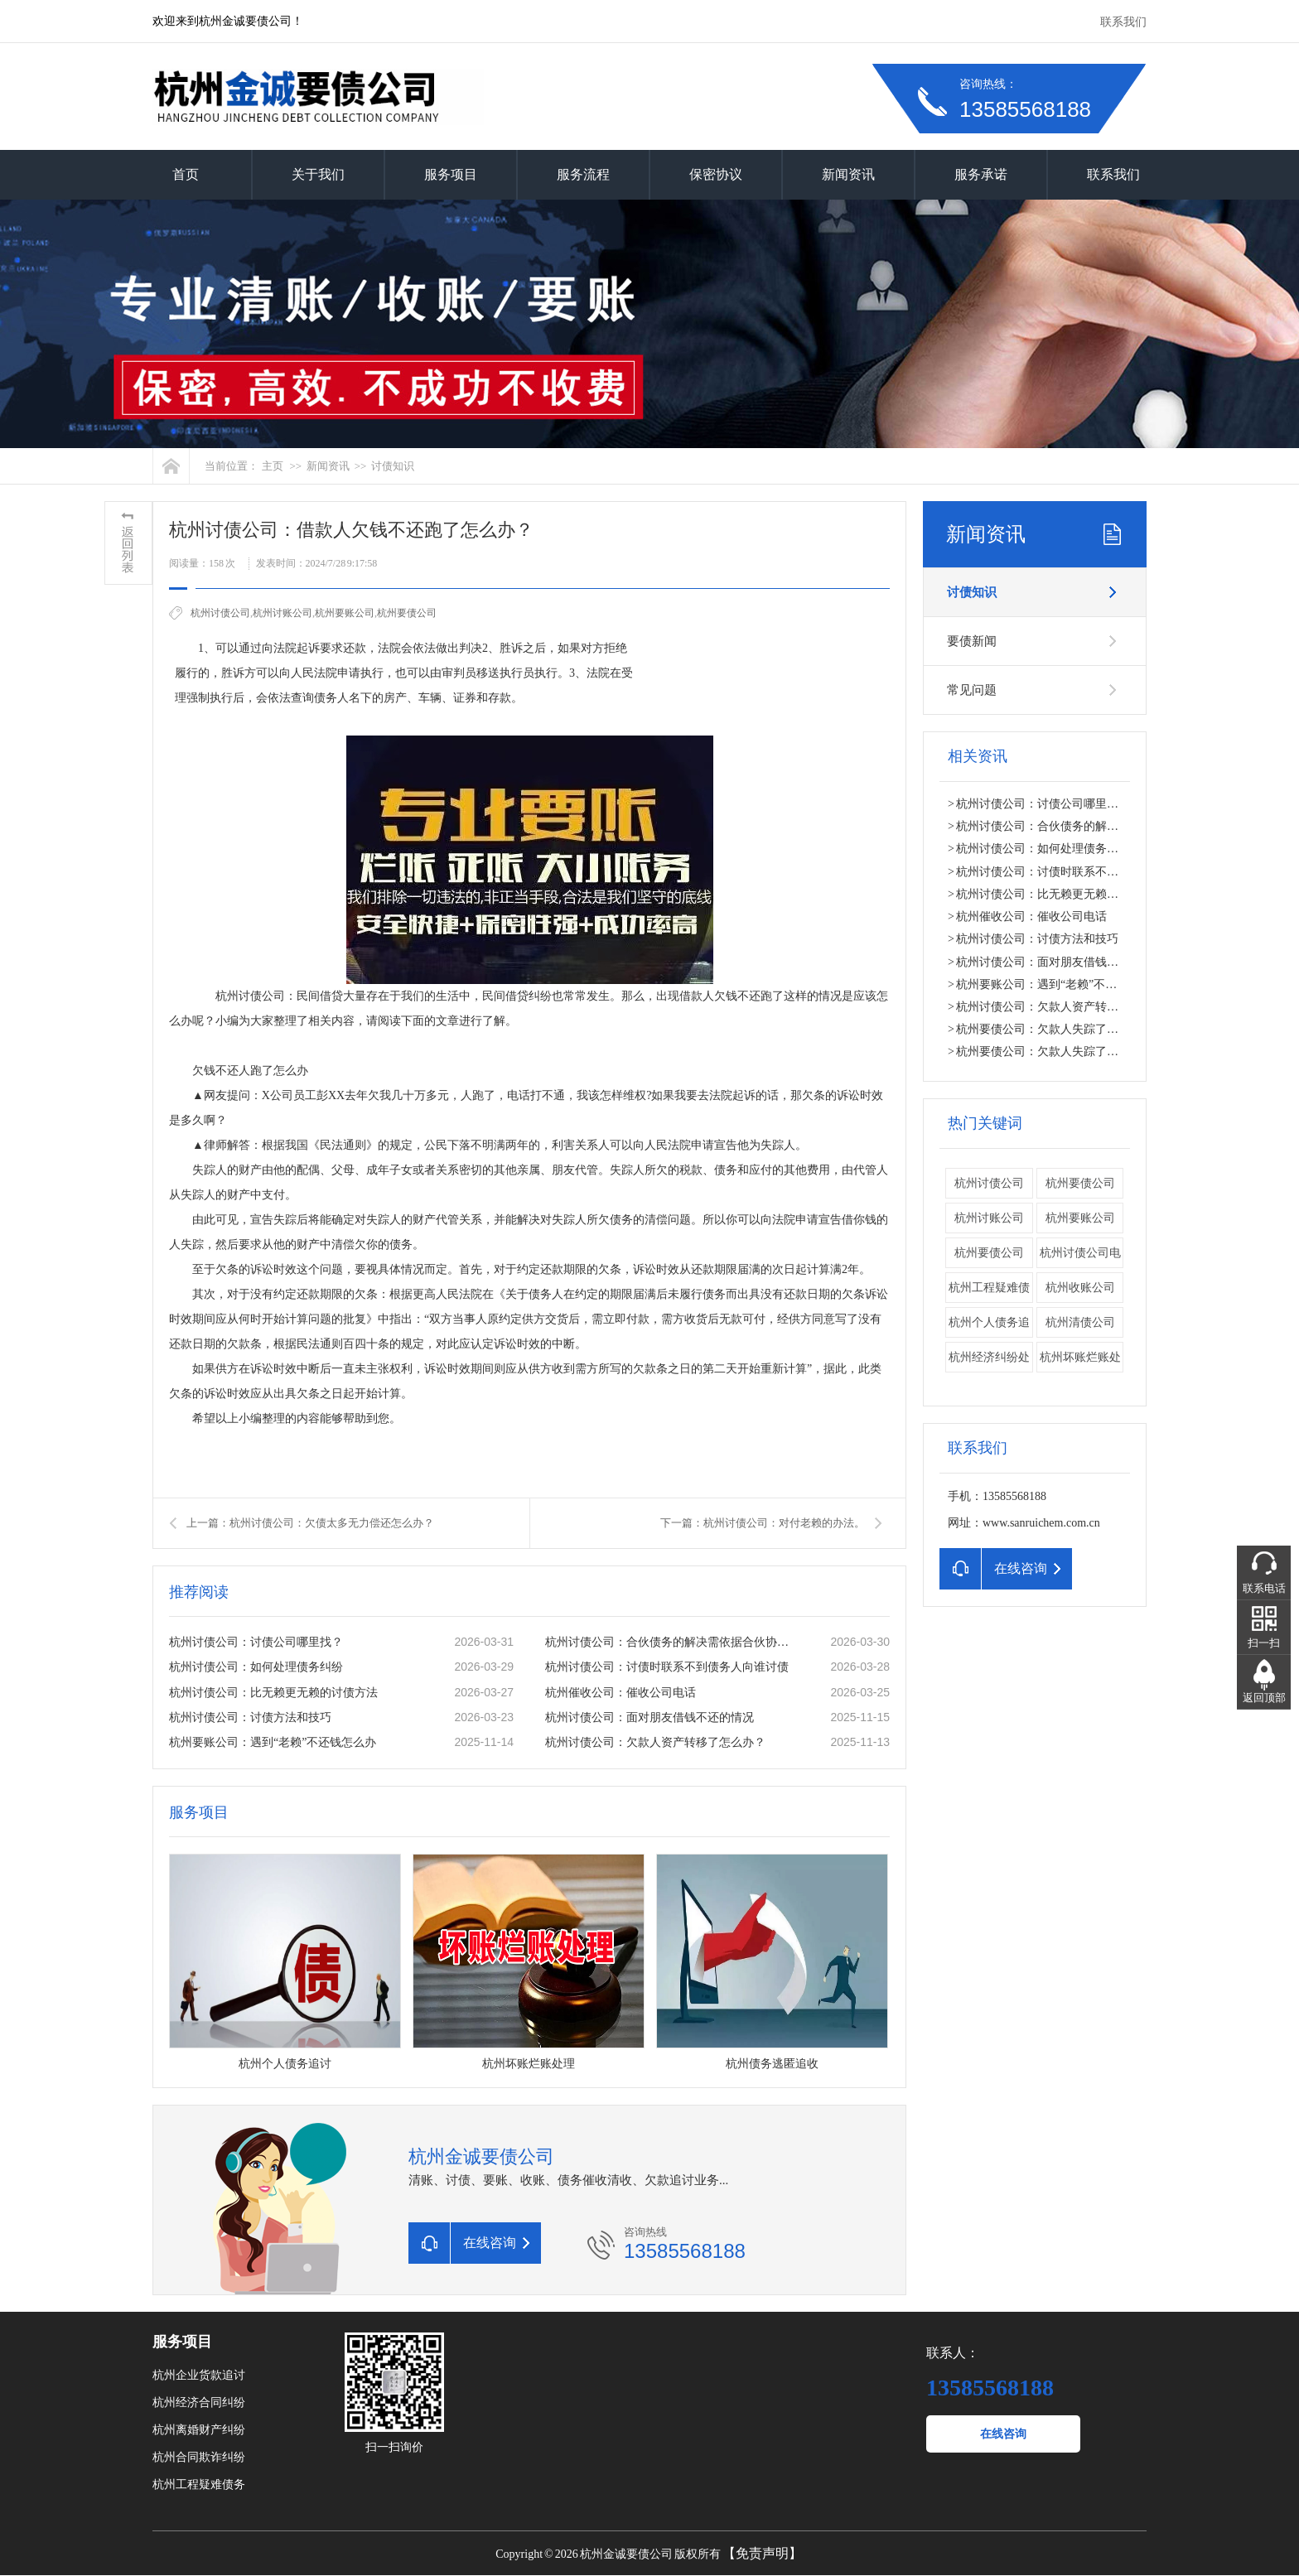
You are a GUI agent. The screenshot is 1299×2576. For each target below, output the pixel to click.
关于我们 (318, 174)
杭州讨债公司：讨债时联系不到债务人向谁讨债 (667, 1667)
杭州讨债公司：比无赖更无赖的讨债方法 (273, 1692)
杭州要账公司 (344, 613)
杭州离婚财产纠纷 (198, 2430)
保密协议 (715, 174)
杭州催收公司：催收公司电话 (620, 1692)
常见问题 (972, 690)
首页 (185, 174)
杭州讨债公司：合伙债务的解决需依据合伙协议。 (670, 1642)
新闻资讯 (848, 174)
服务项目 (450, 174)
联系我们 (1123, 22)
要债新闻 (972, 641)
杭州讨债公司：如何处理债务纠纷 (256, 1667)
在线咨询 (1003, 2434)
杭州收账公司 (1080, 1287)
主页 (272, 466)
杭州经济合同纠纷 (198, 2402)
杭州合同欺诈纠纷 (198, 2457)
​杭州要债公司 (407, 613)
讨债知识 (392, 466)
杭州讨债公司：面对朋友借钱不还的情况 (649, 1717)
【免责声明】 (762, 2553)
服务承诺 (980, 174)
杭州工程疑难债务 (198, 2484)
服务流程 (583, 174)
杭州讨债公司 (220, 613)
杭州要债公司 (1080, 1183)
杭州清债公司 (1080, 1322)
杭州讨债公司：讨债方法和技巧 (250, 1717)
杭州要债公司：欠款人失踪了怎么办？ (1054, 1029)
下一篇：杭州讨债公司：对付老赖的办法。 (762, 1523)
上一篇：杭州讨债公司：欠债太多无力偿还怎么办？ (310, 1523)
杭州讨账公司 (282, 613)
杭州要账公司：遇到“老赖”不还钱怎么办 (272, 1742)
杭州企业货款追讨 (198, 2375)
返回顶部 (1264, 1697)
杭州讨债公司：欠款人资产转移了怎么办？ (655, 1742)
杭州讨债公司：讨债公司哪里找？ (256, 1642)
